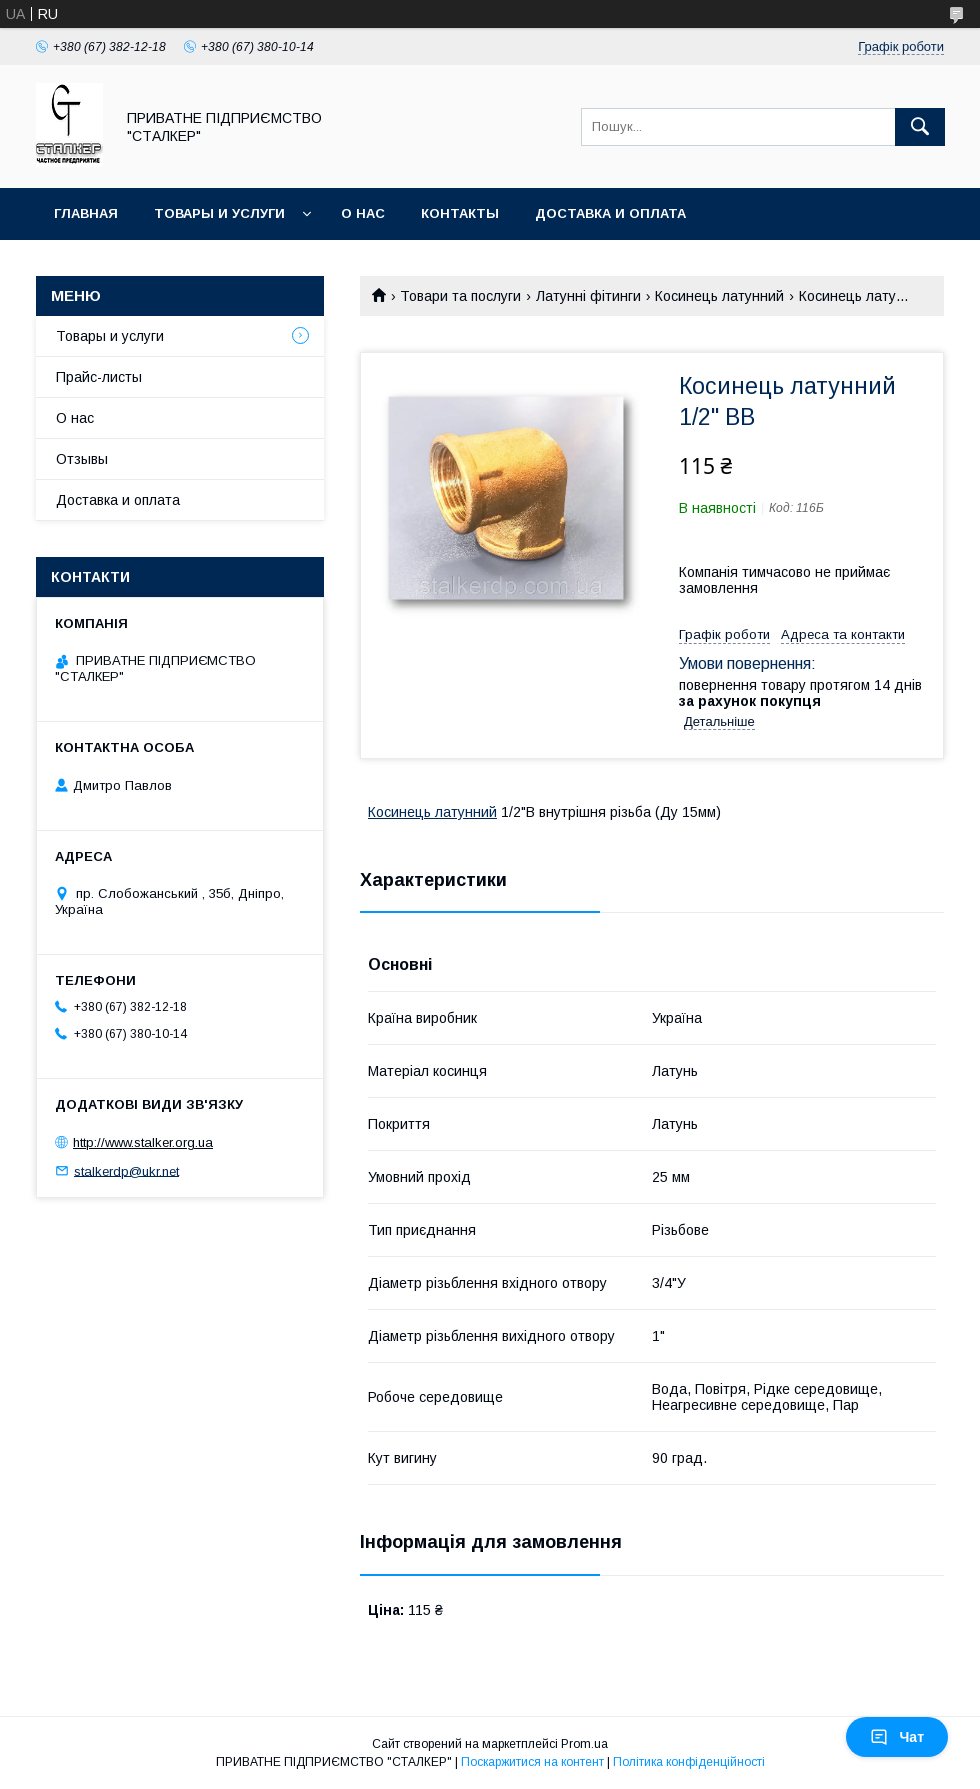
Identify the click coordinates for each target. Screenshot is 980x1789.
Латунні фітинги (588, 296)
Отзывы (82, 459)
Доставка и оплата (610, 213)
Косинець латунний (719, 296)
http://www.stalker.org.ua (143, 1142)
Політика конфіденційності (689, 1762)
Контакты (460, 213)
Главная (86, 213)
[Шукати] (920, 127)
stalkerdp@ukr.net (126, 1170)
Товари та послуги (460, 296)
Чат (897, 1737)
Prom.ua (584, 1744)
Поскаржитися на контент (532, 1762)
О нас (363, 213)
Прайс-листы (99, 377)
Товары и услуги (219, 213)
